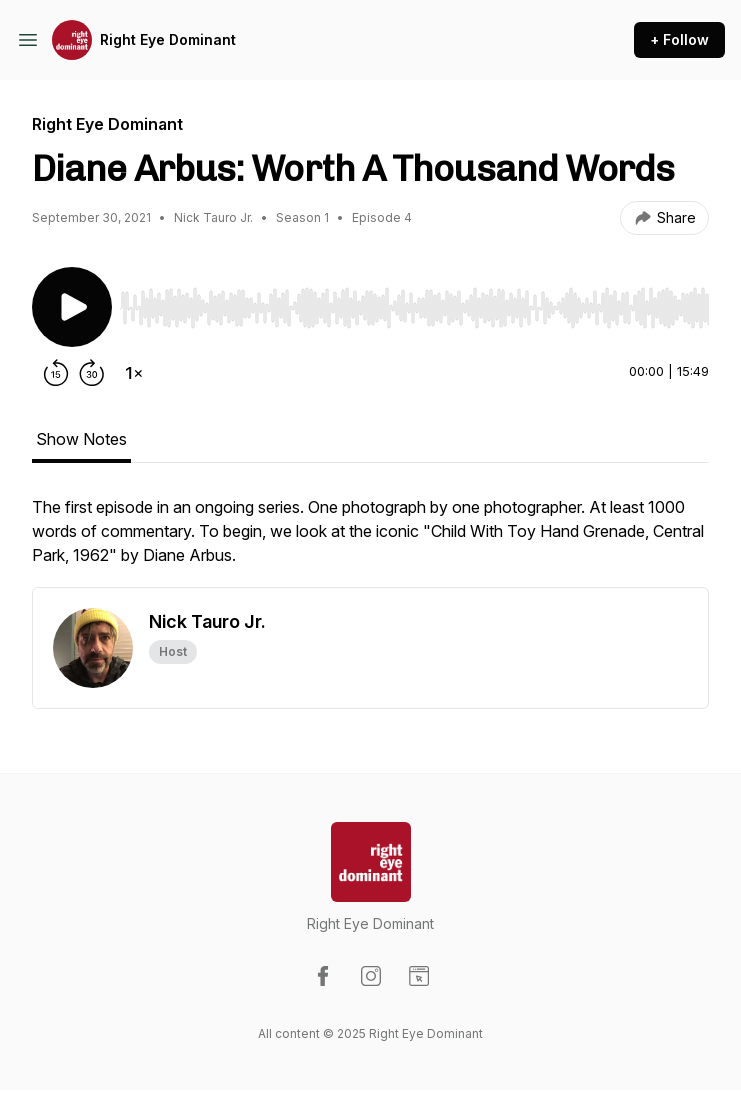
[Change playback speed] (134, 373)
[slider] (414, 308)
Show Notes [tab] (81, 439)
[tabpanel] (370, 541)
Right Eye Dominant (168, 39)
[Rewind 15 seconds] (56, 373)
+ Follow (679, 39)
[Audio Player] (414, 302)
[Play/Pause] (72, 307)
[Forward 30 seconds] (92, 373)
